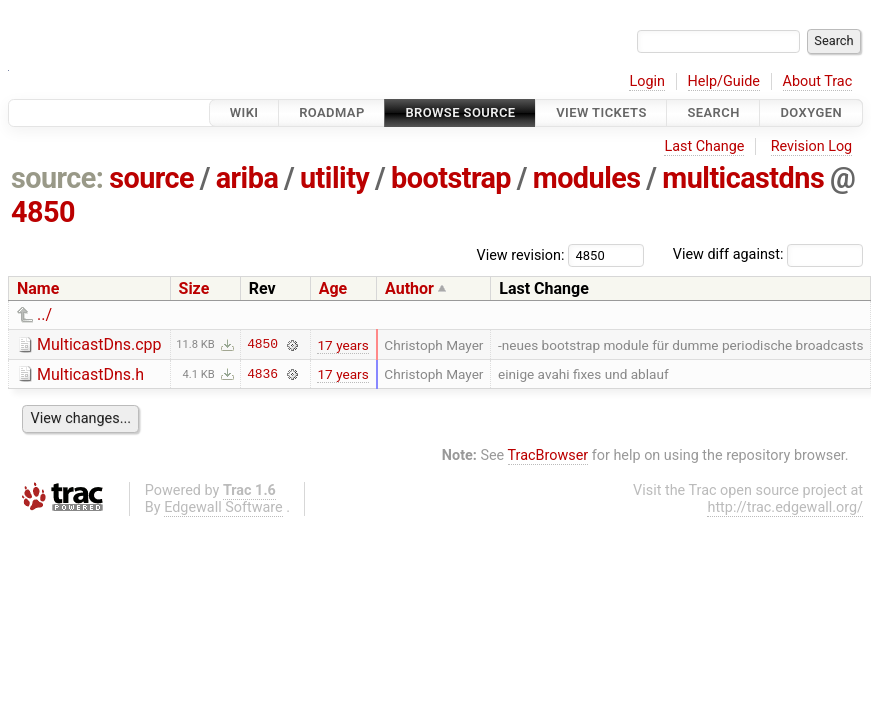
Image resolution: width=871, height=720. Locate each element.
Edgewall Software (223, 507)
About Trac (818, 81)
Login (647, 81)
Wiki (244, 112)
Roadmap (332, 112)
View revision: (521, 254)
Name (38, 288)
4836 (262, 374)
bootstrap (451, 178)
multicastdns (743, 178)
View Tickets (601, 112)
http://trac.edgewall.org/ (785, 507)
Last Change (704, 146)
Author (409, 288)
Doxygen (811, 112)
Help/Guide (724, 81)
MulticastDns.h (90, 374)
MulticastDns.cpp (99, 344)
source (151, 178)
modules (587, 178)
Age (333, 288)
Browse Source (460, 112)
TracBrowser (548, 455)
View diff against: (768, 254)
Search (713, 112)
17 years (342, 345)
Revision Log (812, 146)
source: (57, 178)
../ (44, 314)
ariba (247, 178)
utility (334, 178)
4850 (43, 212)
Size (194, 288)
